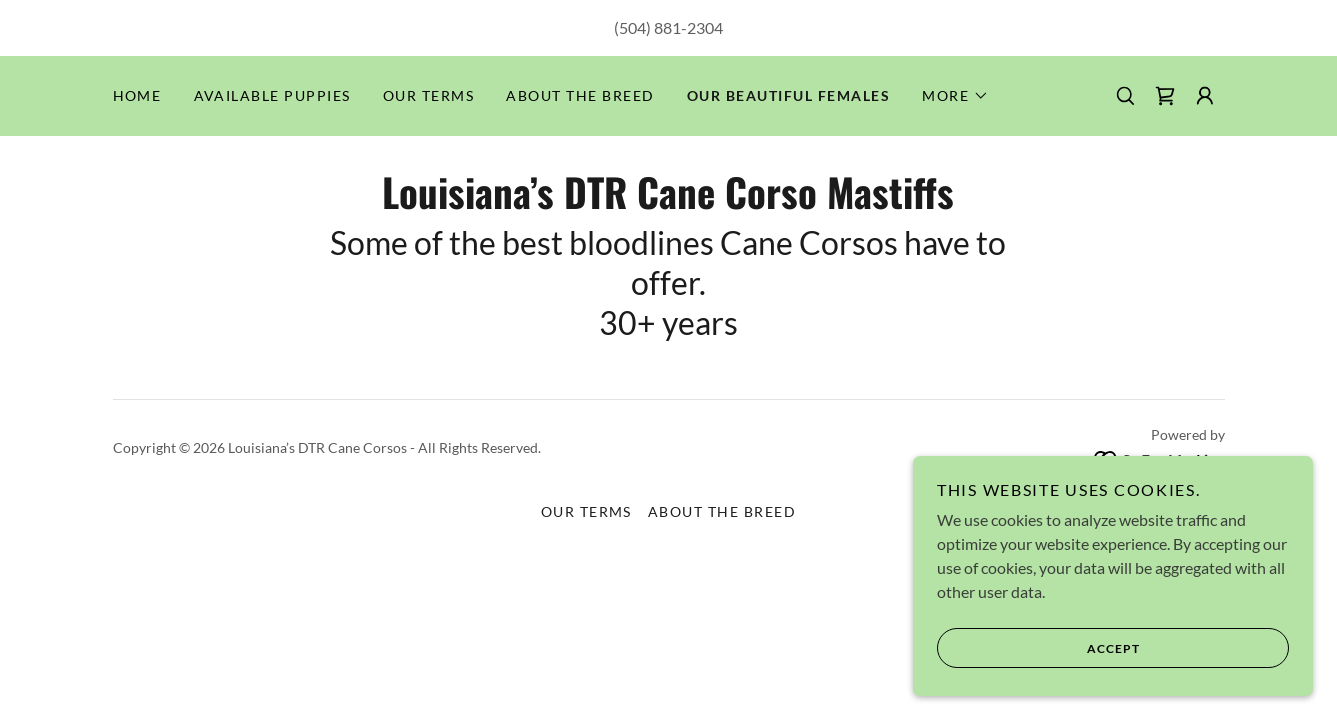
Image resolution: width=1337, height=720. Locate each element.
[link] (1165, 96)
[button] (955, 96)
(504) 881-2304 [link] (668, 27)
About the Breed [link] (580, 95)
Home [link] (137, 95)
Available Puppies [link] (272, 95)
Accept (1038, 648)
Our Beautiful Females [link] (788, 95)
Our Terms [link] (428, 95)
